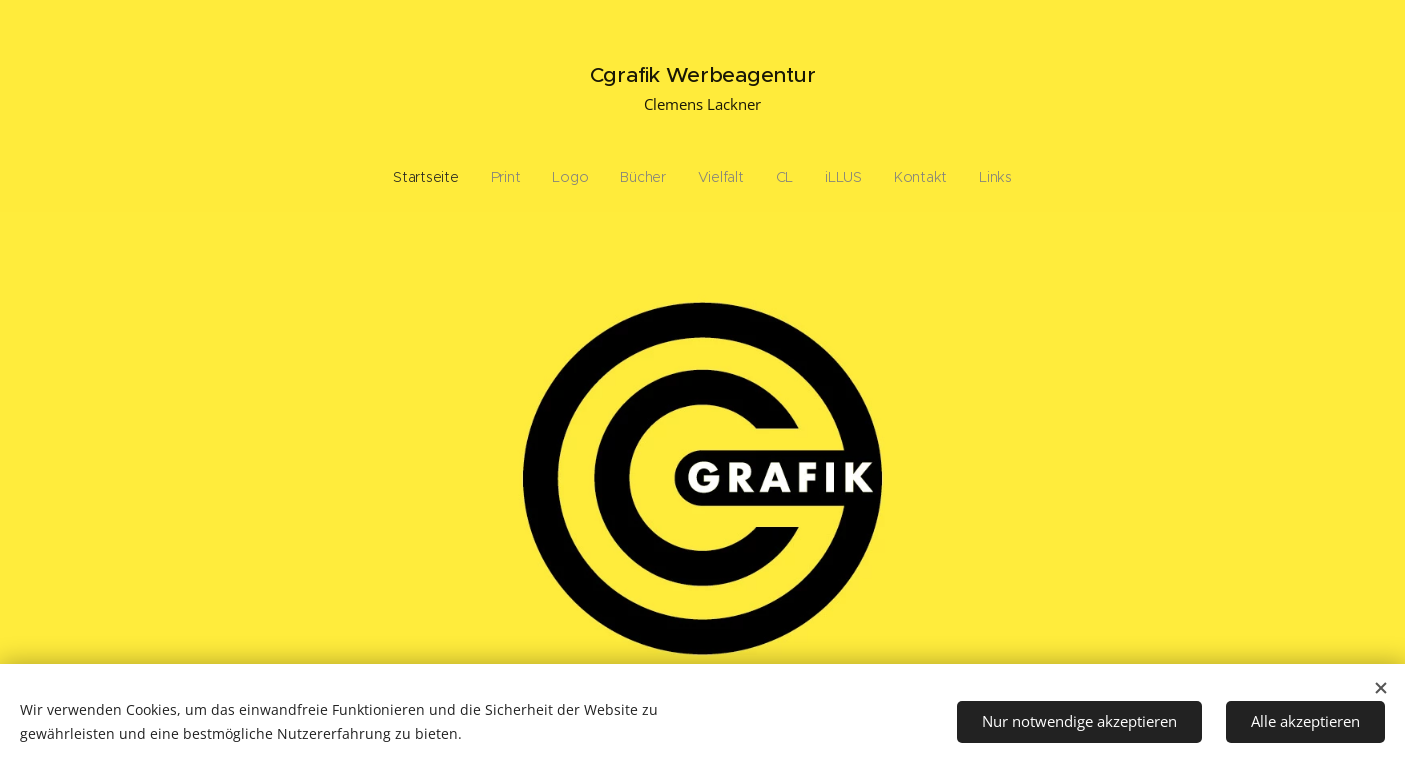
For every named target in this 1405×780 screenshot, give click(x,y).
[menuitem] (583, 177)
